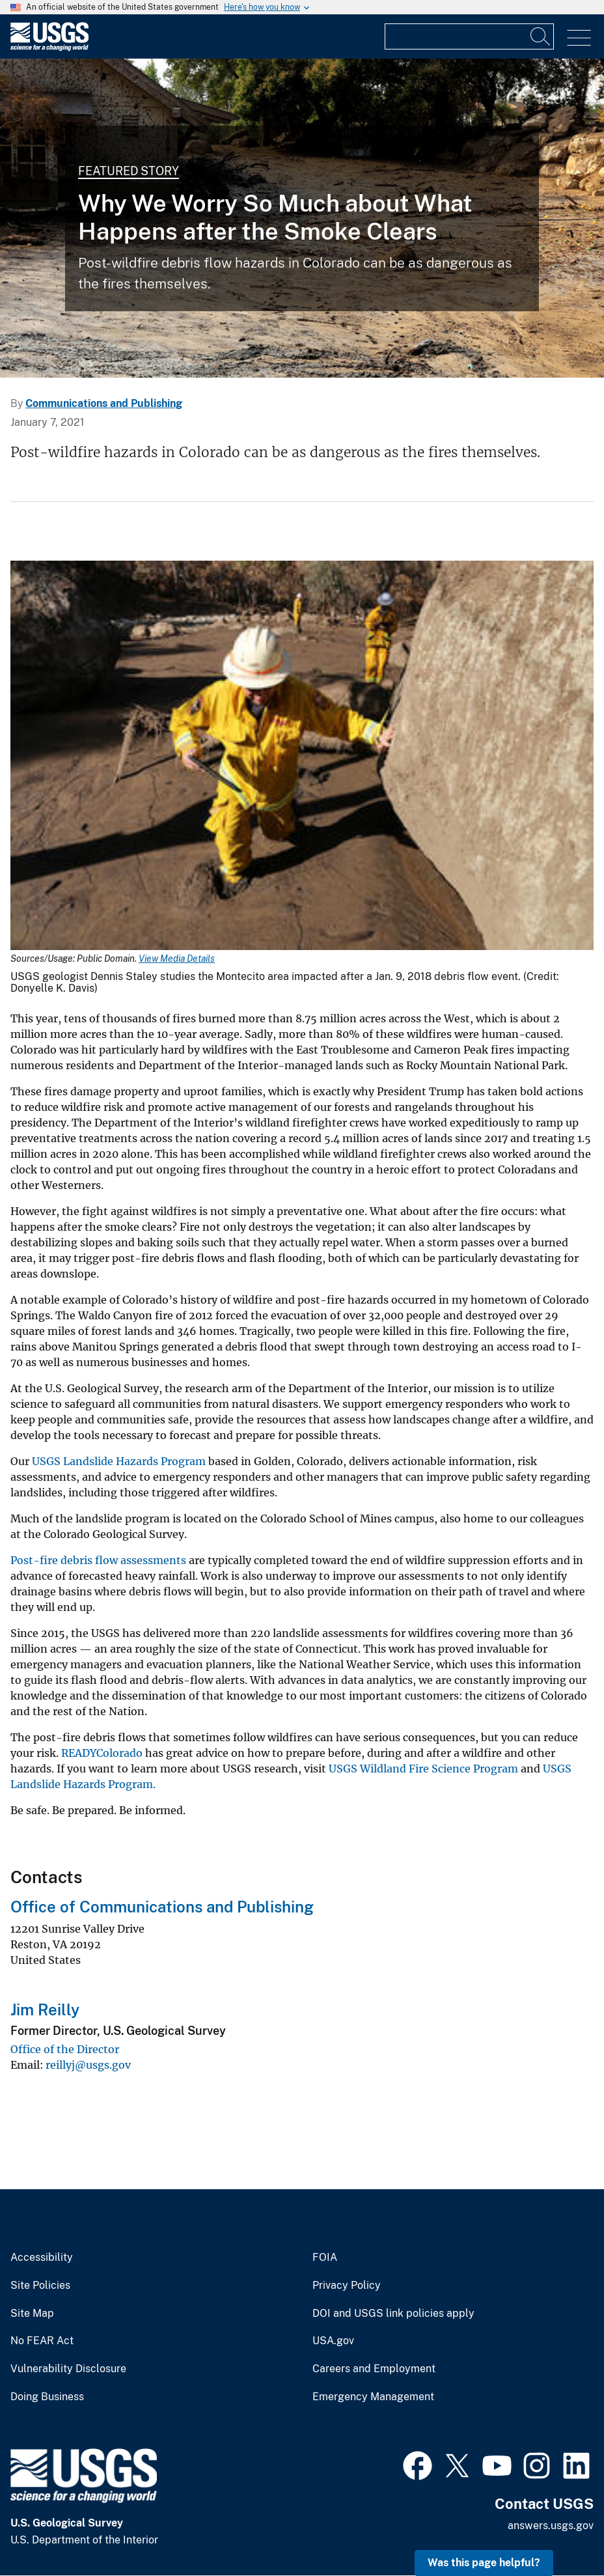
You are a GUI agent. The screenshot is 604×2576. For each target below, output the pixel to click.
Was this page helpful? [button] (484, 2562)
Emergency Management (373, 2397)
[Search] (541, 36)
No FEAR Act (42, 2341)
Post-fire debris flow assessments (98, 1560)
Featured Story (128, 171)
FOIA (324, 2257)
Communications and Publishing (103, 403)
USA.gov (333, 2341)
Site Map (32, 2313)
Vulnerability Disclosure (68, 2369)
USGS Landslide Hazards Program (119, 1461)
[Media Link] (302, 757)
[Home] (49, 48)
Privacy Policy (346, 2285)
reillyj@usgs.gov (88, 2064)
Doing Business (47, 2397)
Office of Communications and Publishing (162, 1906)
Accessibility (41, 2257)
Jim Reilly (44, 2009)
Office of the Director (64, 2049)
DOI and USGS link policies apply (393, 2313)
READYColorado (102, 1752)
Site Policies (40, 2285)
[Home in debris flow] (302, 218)
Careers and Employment (373, 2369)
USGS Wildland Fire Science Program (423, 1768)
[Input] (469, 36)
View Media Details (177, 958)
